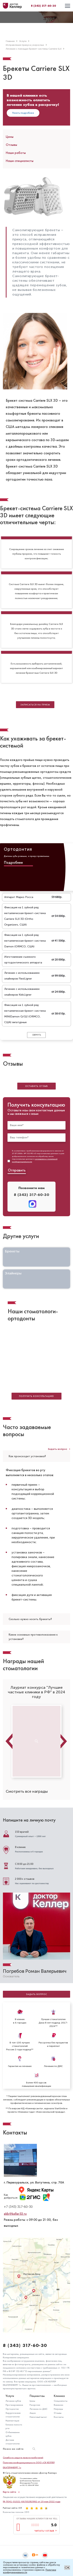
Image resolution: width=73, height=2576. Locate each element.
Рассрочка (35, 2405)
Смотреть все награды (27, 1791)
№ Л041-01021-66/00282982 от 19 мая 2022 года (31, 2501)
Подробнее (13, 862)
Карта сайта (9, 2492)
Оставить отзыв (36, 1086)
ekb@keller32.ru (15, 2214)
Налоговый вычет (38, 2417)
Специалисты (60, 2401)
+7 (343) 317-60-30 (18, 2207)
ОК (67, 2567)
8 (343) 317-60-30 (43, 5)
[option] (36, 1695)
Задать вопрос (57, 1449)
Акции (33, 2413)
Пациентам (37, 2396)
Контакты (59, 2417)
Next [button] (64, 1741)
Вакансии (58, 2405)
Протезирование (14, 2405)
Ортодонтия (12, 2409)
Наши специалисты (19, 161)
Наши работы (16, 153)
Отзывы (11, 145)
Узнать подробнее (23, 112)
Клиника (59, 2396)
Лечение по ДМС (38, 2409)
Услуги (10, 2396)
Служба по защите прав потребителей (23, 2457)
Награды (58, 2409)
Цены (9, 137)
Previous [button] (9, 1741)
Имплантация (12, 2420)
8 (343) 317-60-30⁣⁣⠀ (27, 2345)
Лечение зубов (13, 2401)
